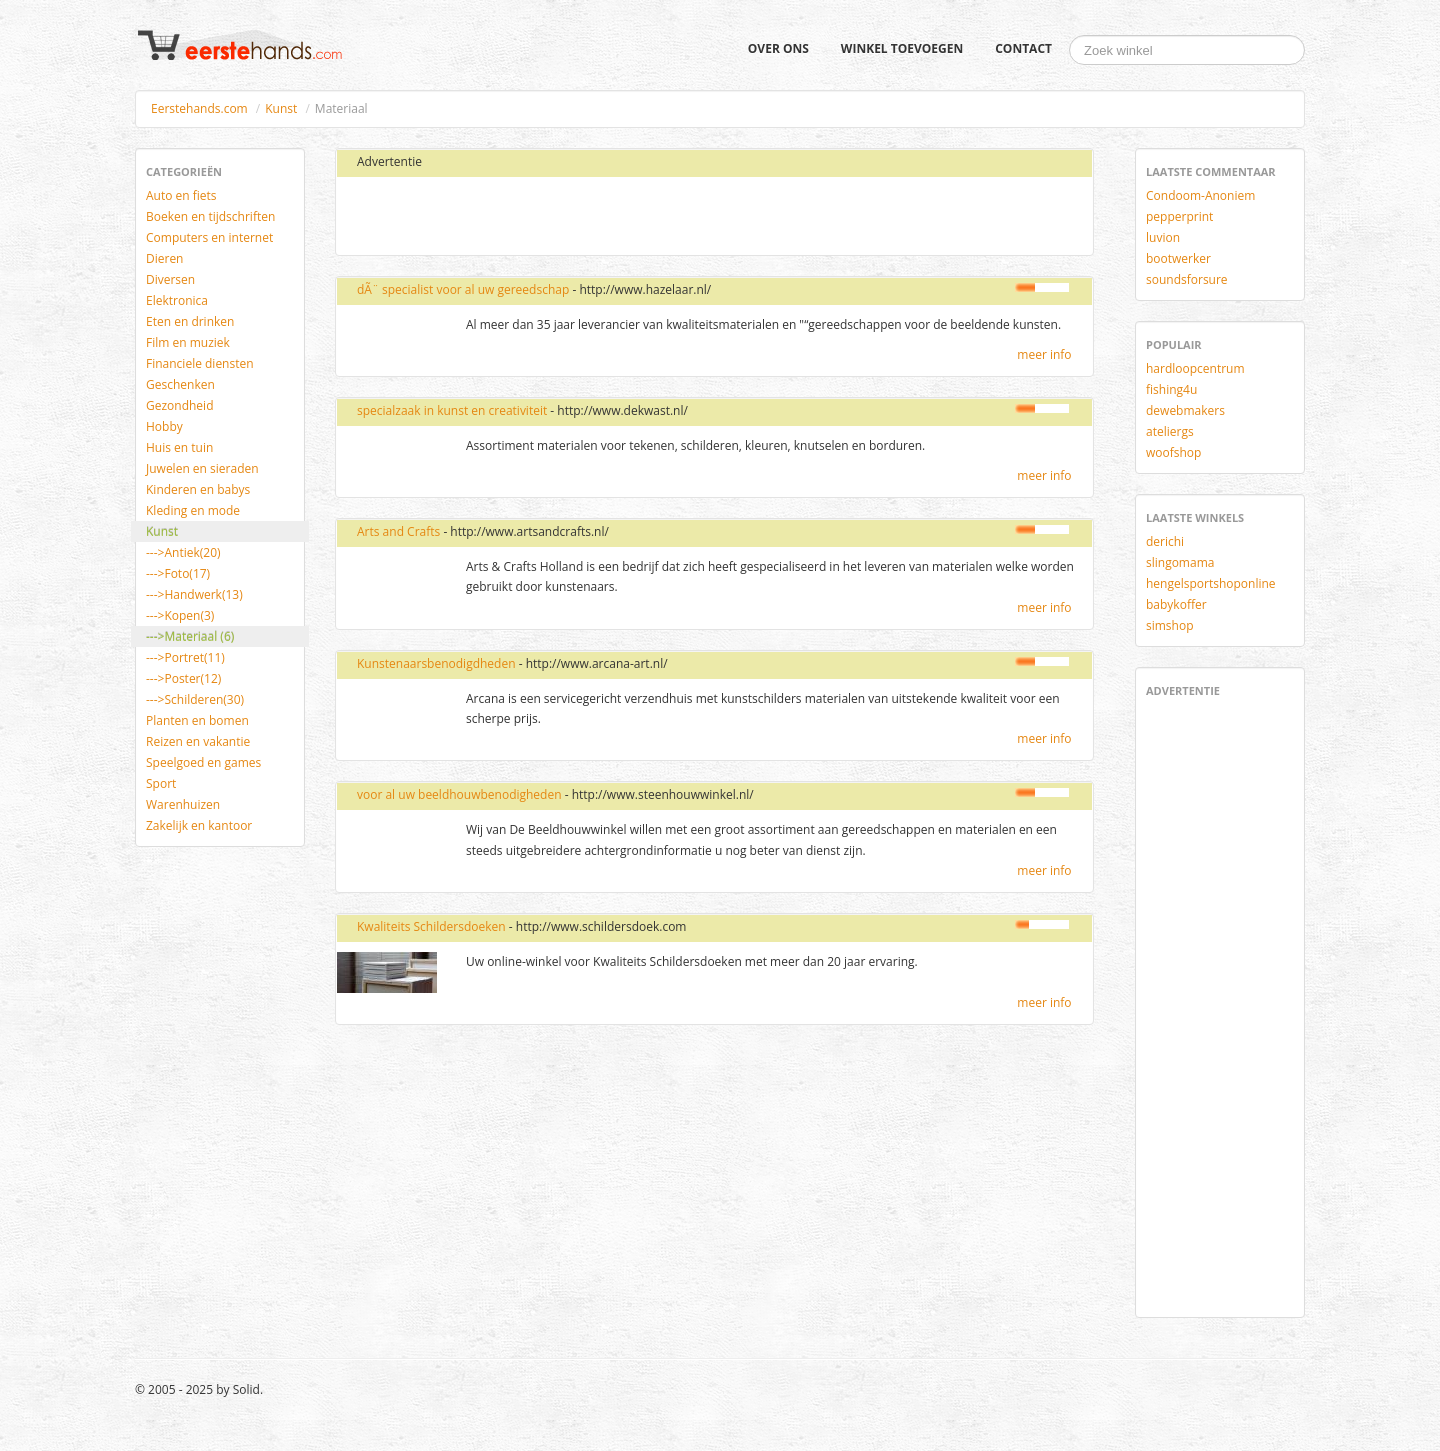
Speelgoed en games (203, 762)
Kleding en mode (193, 510)
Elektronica (177, 300)
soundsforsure (1187, 279)
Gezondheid (179, 405)
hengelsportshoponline (1211, 583)
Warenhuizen (183, 804)
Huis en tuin (179, 447)
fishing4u (1171, 389)
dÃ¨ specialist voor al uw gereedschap (463, 289)
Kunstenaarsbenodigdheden (436, 663)
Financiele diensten (200, 363)
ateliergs (1170, 431)
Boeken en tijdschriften (210, 216)
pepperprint (1179, 216)
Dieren (164, 258)
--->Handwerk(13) (194, 594)
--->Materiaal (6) (190, 636)
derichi (1165, 541)
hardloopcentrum (1195, 368)
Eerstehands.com (199, 108)
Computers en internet (209, 237)
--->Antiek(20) (183, 552)
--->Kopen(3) (180, 615)
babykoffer (1176, 604)
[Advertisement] (583, 217)
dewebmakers (1185, 410)
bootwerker (1178, 258)
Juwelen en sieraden (202, 468)
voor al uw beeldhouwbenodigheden (459, 794)
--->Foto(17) (178, 573)
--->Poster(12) (183, 678)
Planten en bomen (197, 720)
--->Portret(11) (185, 657)
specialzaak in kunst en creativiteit (452, 410)
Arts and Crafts (398, 531)
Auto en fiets (181, 195)
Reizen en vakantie (198, 741)
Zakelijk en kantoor (199, 825)
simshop (1170, 625)
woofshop (1173, 452)
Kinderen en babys (198, 489)
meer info (1044, 354)
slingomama (1180, 562)
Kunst (281, 108)
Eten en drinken (190, 321)
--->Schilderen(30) (195, 699)
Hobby (164, 426)
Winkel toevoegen (902, 48)
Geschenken (180, 384)
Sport (161, 783)
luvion (1163, 237)
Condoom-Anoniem (1200, 195)
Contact (1023, 48)
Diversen (170, 279)
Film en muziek (188, 342)
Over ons (778, 48)
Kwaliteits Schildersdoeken (431, 926)
